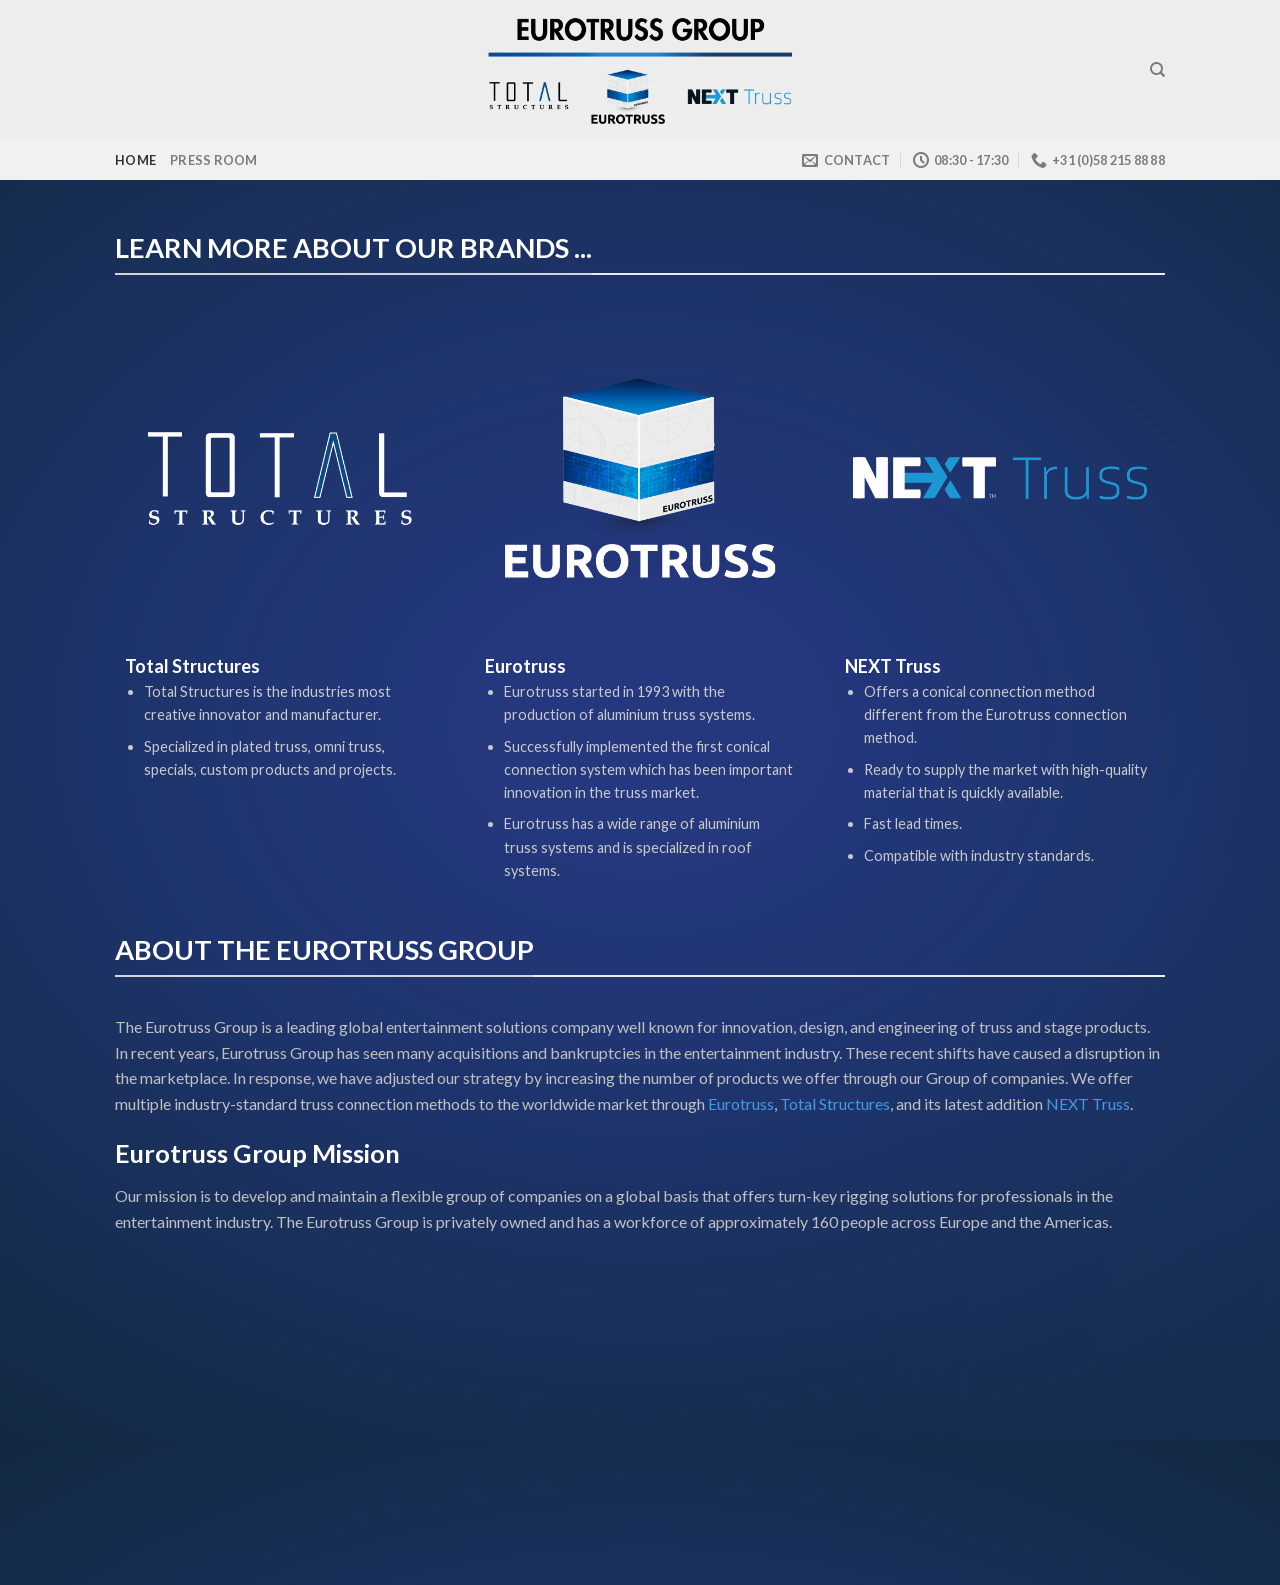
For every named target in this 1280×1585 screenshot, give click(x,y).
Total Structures (835, 1103)
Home (135, 160)
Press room (214, 160)
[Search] (1157, 70)
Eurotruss (741, 1103)
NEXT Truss (1086, 1103)
